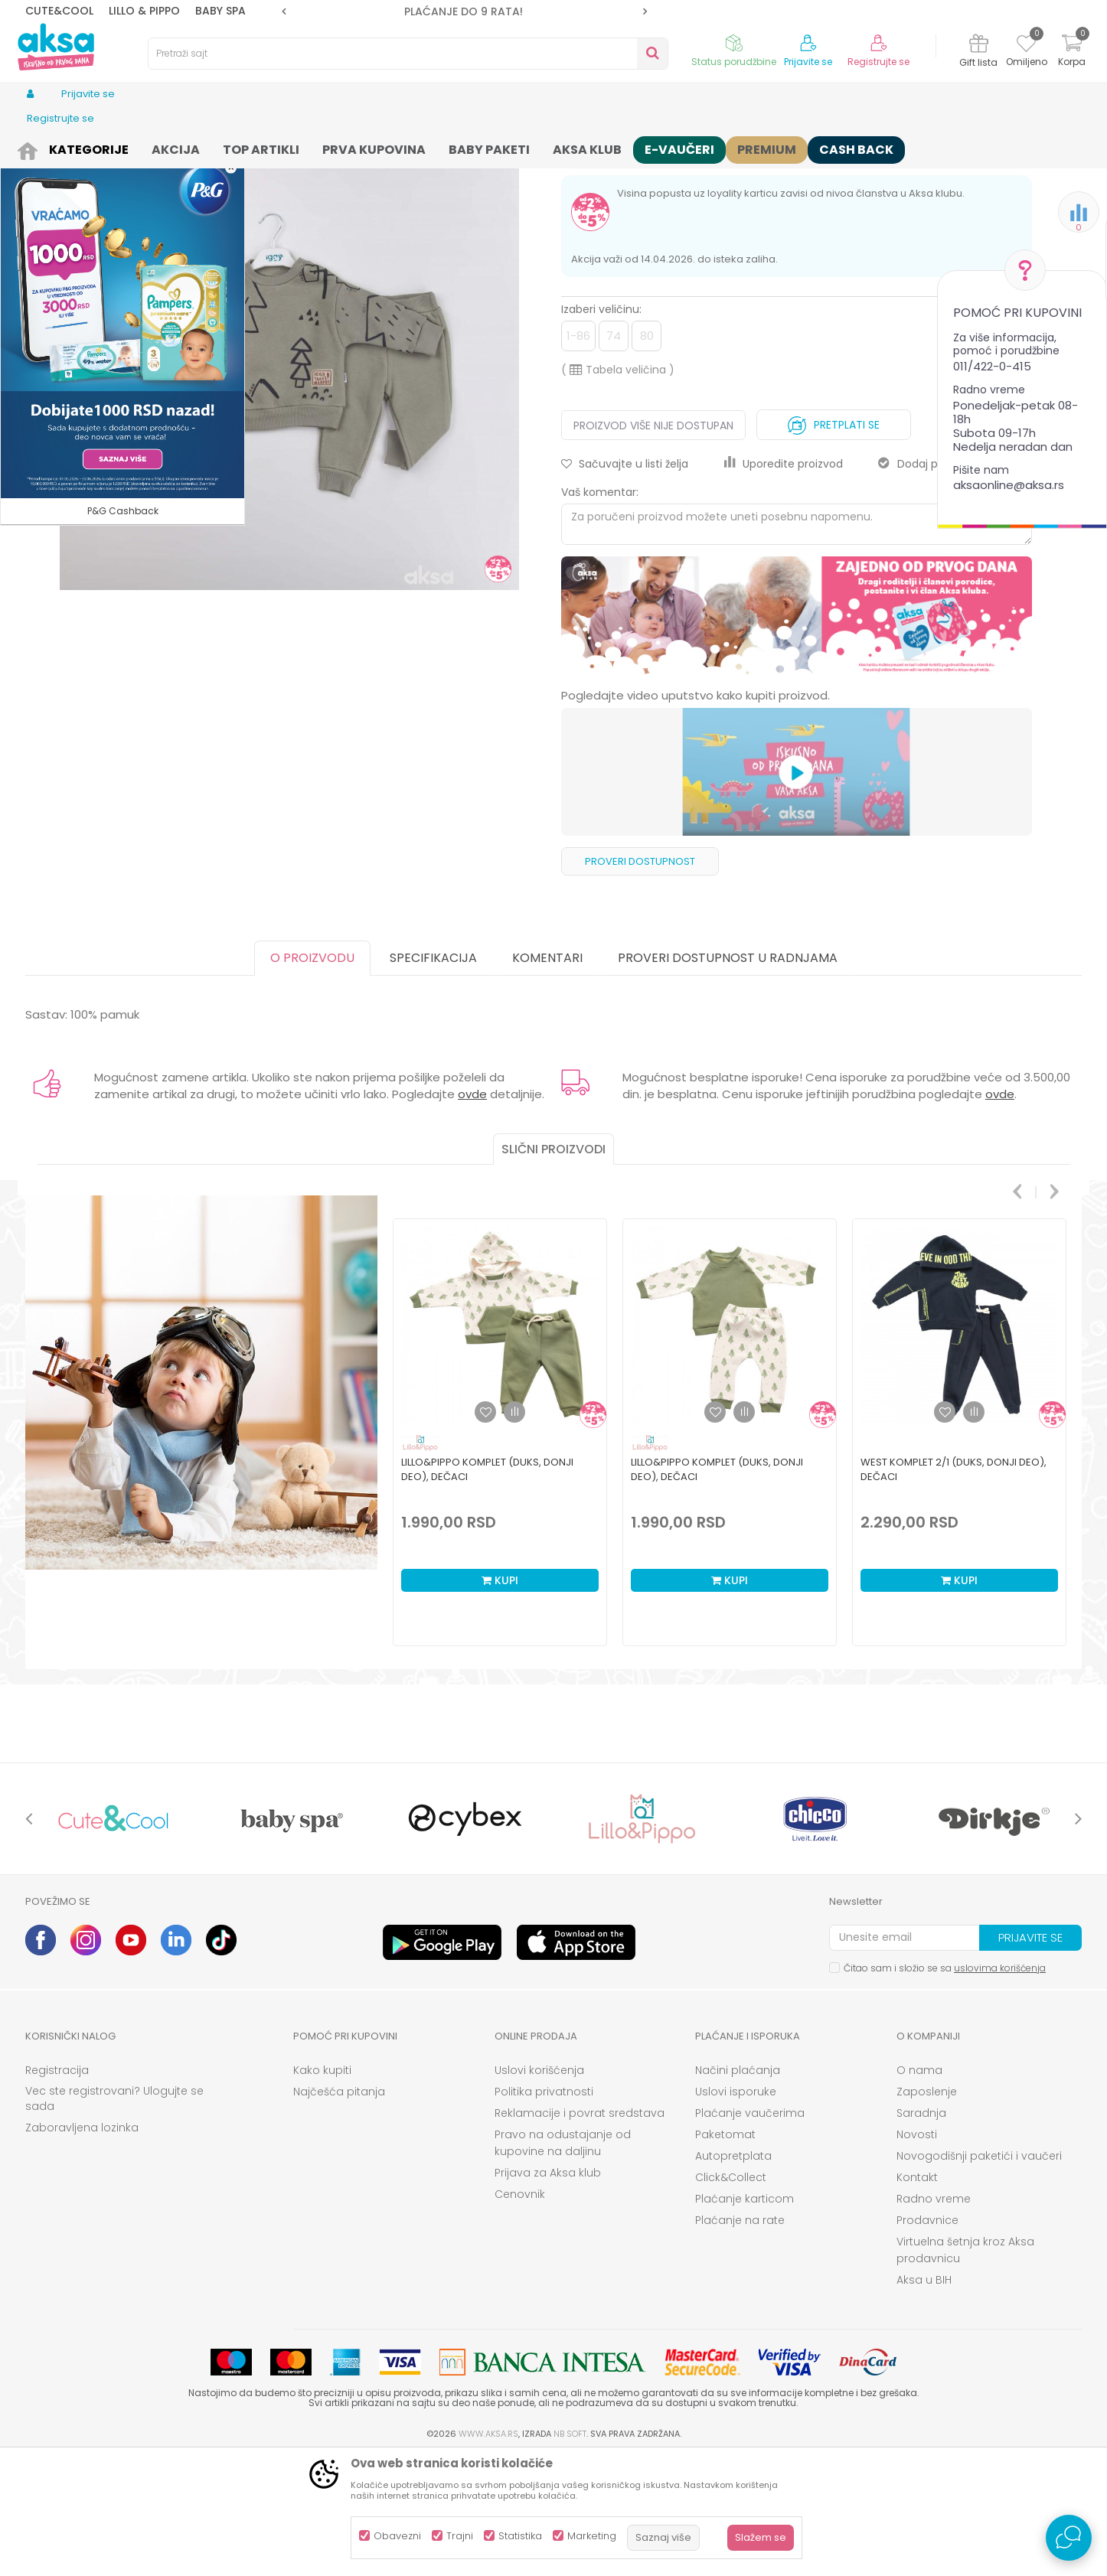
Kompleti (263, 147)
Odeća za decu (194, 147)
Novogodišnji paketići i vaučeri (979, 2274)
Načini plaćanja (737, 2188)
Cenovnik (520, 2312)
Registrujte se (878, 62)
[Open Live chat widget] (1069, 2538)
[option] (534, 11)
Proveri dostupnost (640, 980)
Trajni (459, 2536)
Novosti (916, 2253)
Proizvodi (82, 147)
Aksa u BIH (924, 2398)
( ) (617, 488)
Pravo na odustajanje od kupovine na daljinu (563, 2261)
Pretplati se (834, 540)
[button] (408, 53)
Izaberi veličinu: (601, 427)
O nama (919, 2188)
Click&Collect (730, 2296)
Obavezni (397, 2536)
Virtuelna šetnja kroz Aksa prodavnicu (965, 2369)
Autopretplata (733, 2274)
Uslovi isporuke (735, 2210)
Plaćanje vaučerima (750, 2231)
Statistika (520, 2536)
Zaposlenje (926, 2210)
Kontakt (917, 2296)
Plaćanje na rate (740, 2338)
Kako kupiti (322, 2188)
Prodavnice (927, 2338)
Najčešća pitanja (339, 2210)
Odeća (130, 147)
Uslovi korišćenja (539, 2188)
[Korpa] (1072, 52)
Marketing (591, 2536)
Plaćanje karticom (744, 2317)
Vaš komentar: (599, 610)
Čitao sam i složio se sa (945, 2086)
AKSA (37, 147)
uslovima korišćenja (1000, 2086)
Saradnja (921, 2231)
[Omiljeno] (1026, 45)
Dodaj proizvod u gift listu (955, 582)
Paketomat (725, 2253)
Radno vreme (933, 2317)
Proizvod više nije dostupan (653, 544)
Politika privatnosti (544, 2210)
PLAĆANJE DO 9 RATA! (532, 11)
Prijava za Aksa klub (548, 2291)
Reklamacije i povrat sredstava (580, 2231)
